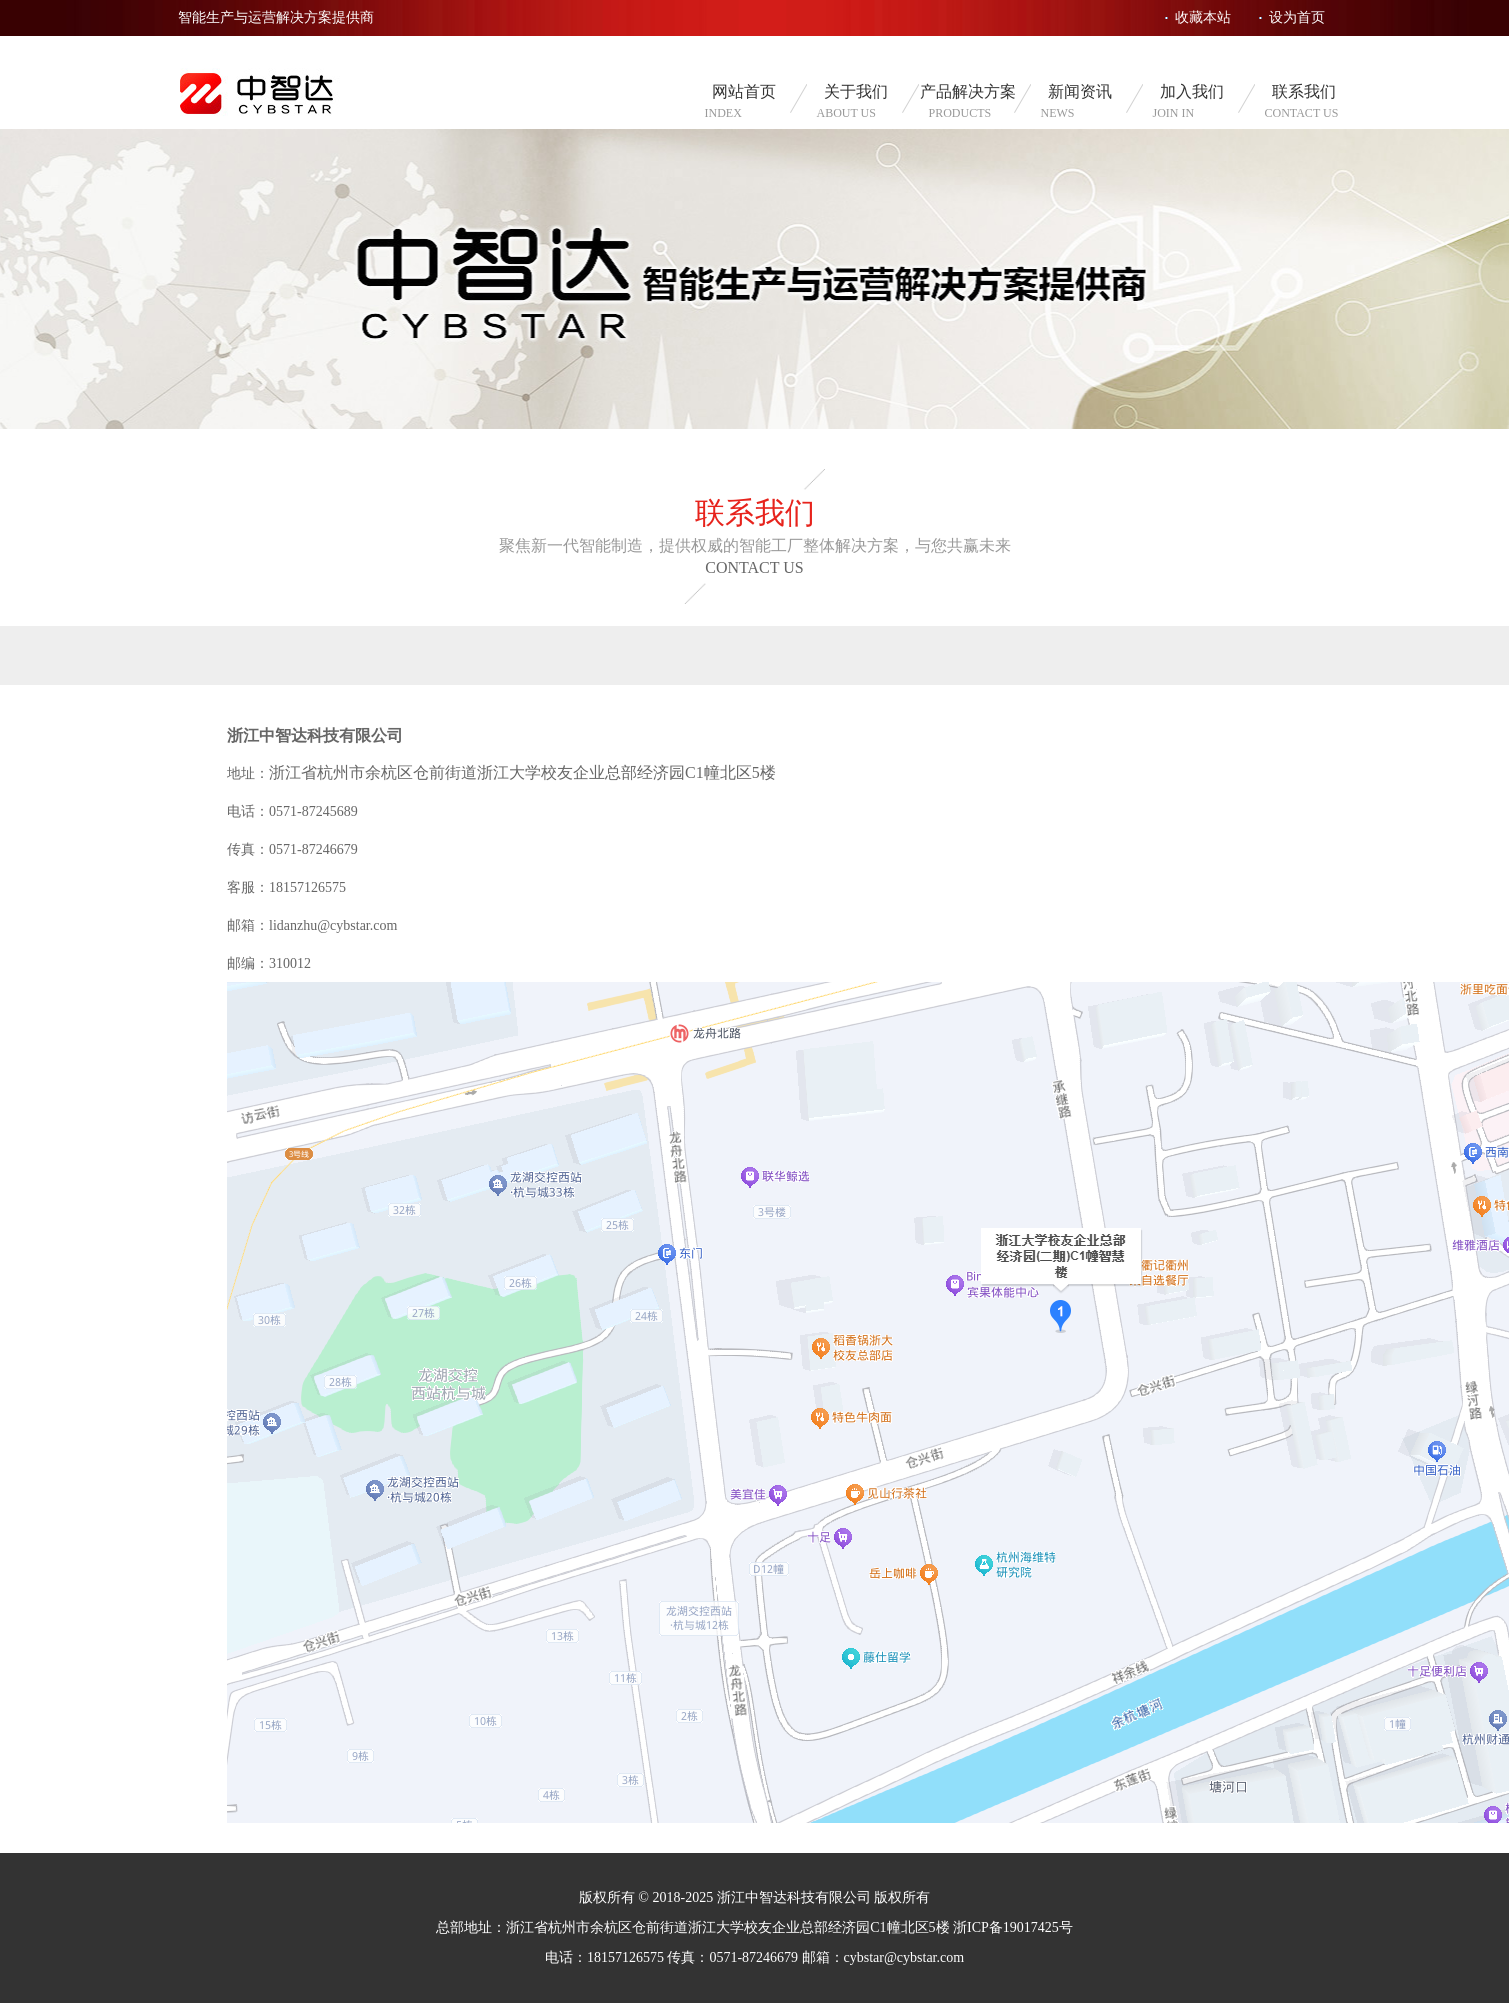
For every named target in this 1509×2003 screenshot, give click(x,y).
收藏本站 (1203, 17)
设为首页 (1297, 17)
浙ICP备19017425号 (1013, 1927)
